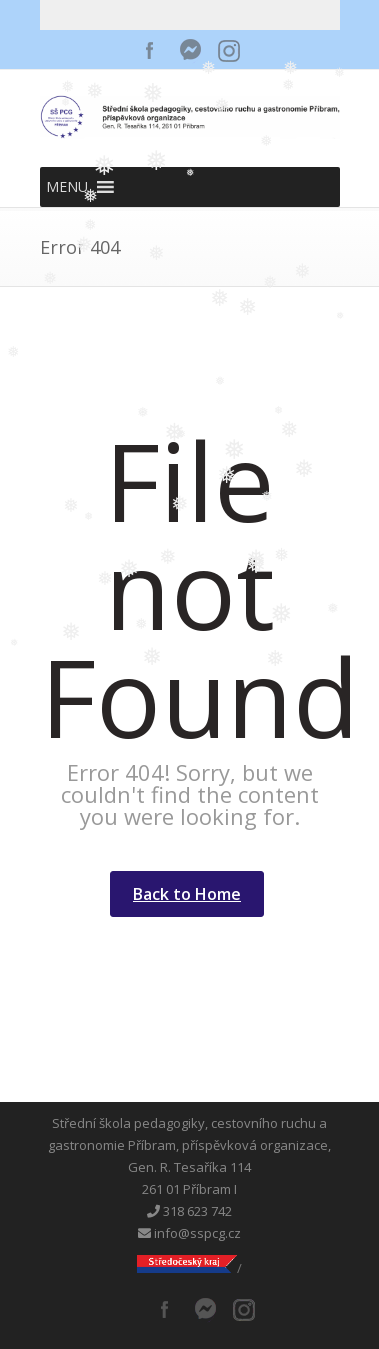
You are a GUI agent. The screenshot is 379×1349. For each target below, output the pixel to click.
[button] (67, 187)
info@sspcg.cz (189, 1233)
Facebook (150, 50)
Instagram (230, 50)
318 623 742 (189, 1211)
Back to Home (187, 894)
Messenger (190, 50)
